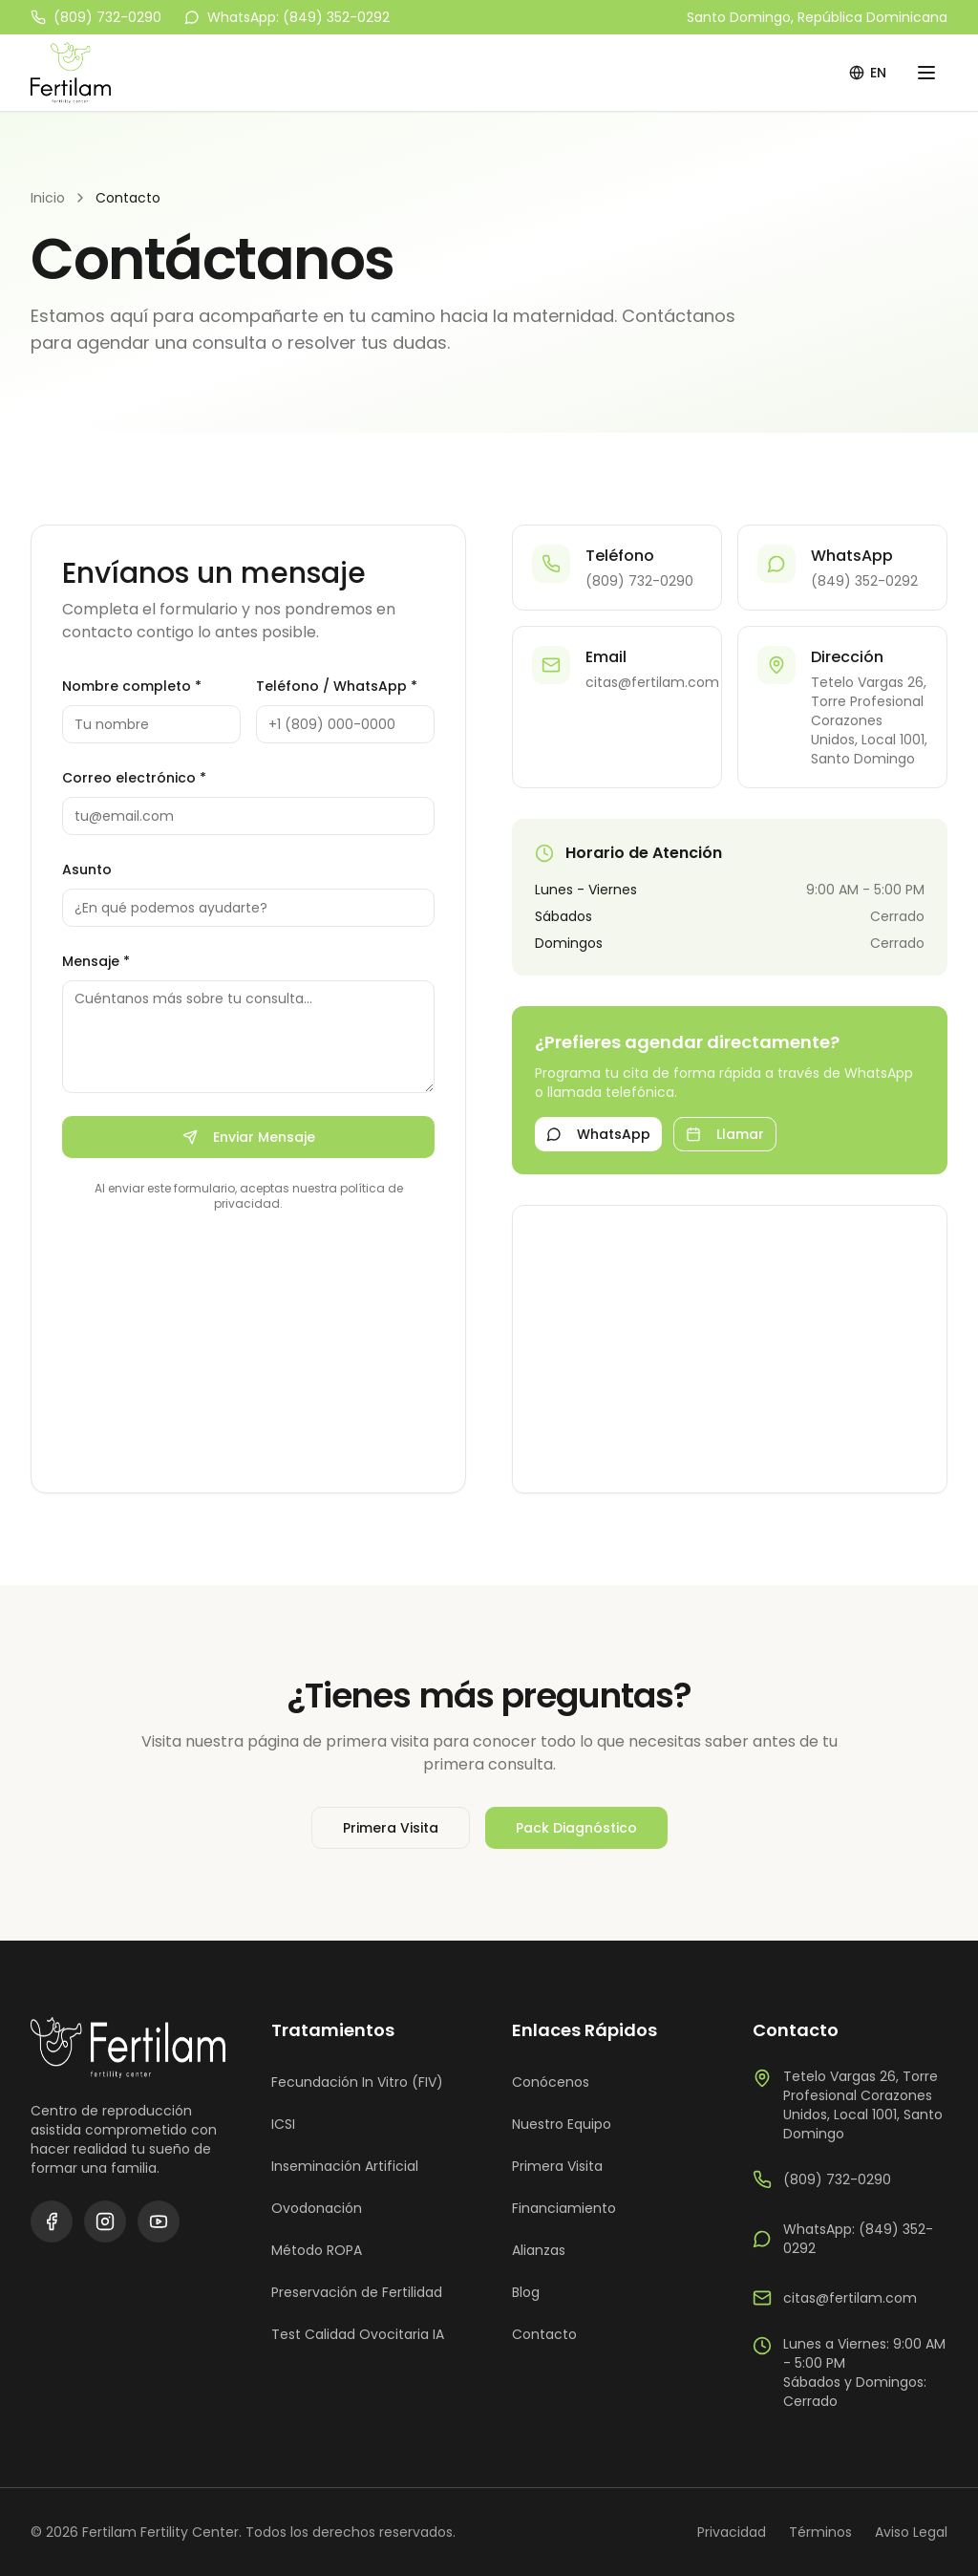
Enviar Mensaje (248, 1137)
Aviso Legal (911, 2532)
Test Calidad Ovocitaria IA (357, 2334)
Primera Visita (390, 1827)
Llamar (725, 1134)
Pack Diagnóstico (576, 1827)
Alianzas (538, 2250)
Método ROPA (316, 2250)
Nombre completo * (132, 686)
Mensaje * (96, 961)
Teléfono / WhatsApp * (336, 686)
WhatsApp (598, 1134)
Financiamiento (564, 2208)
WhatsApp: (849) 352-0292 (287, 17)
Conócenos (550, 2082)
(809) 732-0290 (96, 17)
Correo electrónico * (134, 777)
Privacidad (731, 2532)
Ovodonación (316, 2208)
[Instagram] (105, 2221)
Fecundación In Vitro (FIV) (357, 2082)
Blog (526, 2292)
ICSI (283, 2124)
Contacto (544, 2334)
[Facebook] (52, 2221)
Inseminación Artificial (344, 2166)
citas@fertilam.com (835, 2298)
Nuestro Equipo (561, 2124)
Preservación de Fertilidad (356, 2292)
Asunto (87, 869)
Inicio (48, 197)
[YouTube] (159, 2221)
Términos (820, 2532)
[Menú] (926, 73)
